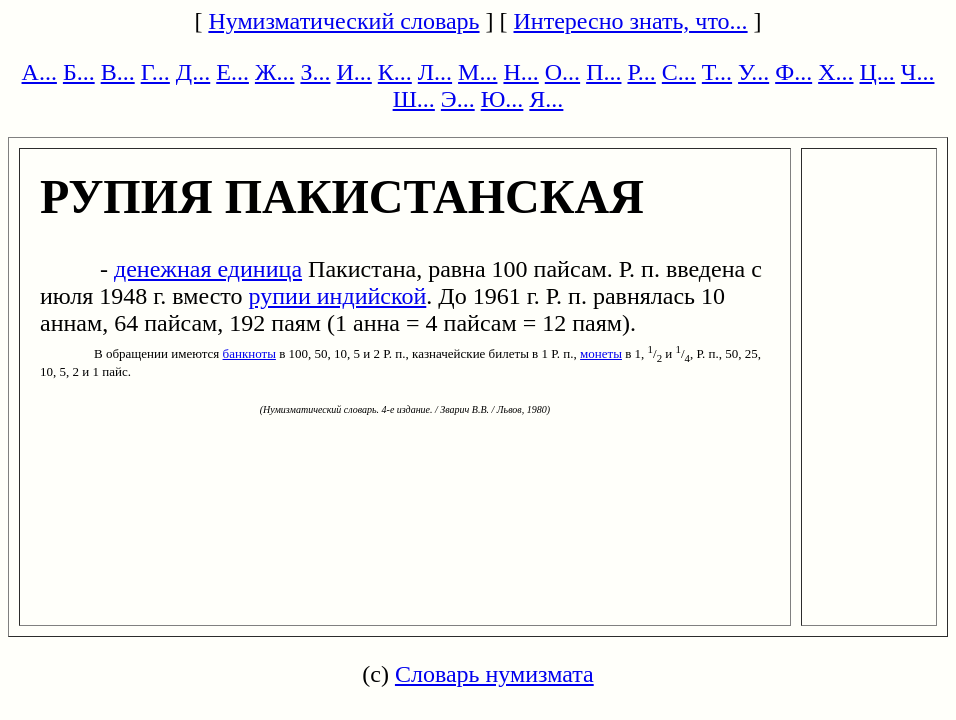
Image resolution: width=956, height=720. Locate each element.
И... (353, 72)
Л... (435, 72)
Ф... (793, 72)
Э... (458, 99)
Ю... (502, 99)
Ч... (918, 72)
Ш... (414, 99)
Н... (520, 72)
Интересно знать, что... (631, 21)
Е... (232, 72)
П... (603, 72)
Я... (546, 99)
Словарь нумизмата (494, 674)
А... (39, 72)
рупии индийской (338, 296)
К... (395, 72)
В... (118, 72)
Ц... (877, 72)
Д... (193, 72)
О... (562, 72)
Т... (717, 72)
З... (315, 72)
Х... (835, 72)
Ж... (275, 72)
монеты (601, 353)
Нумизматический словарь (343, 21)
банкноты (249, 353)
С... (679, 72)
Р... (641, 72)
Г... (155, 72)
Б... (79, 72)
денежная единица (208, 269)
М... (477, 72)
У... (753, 72)
